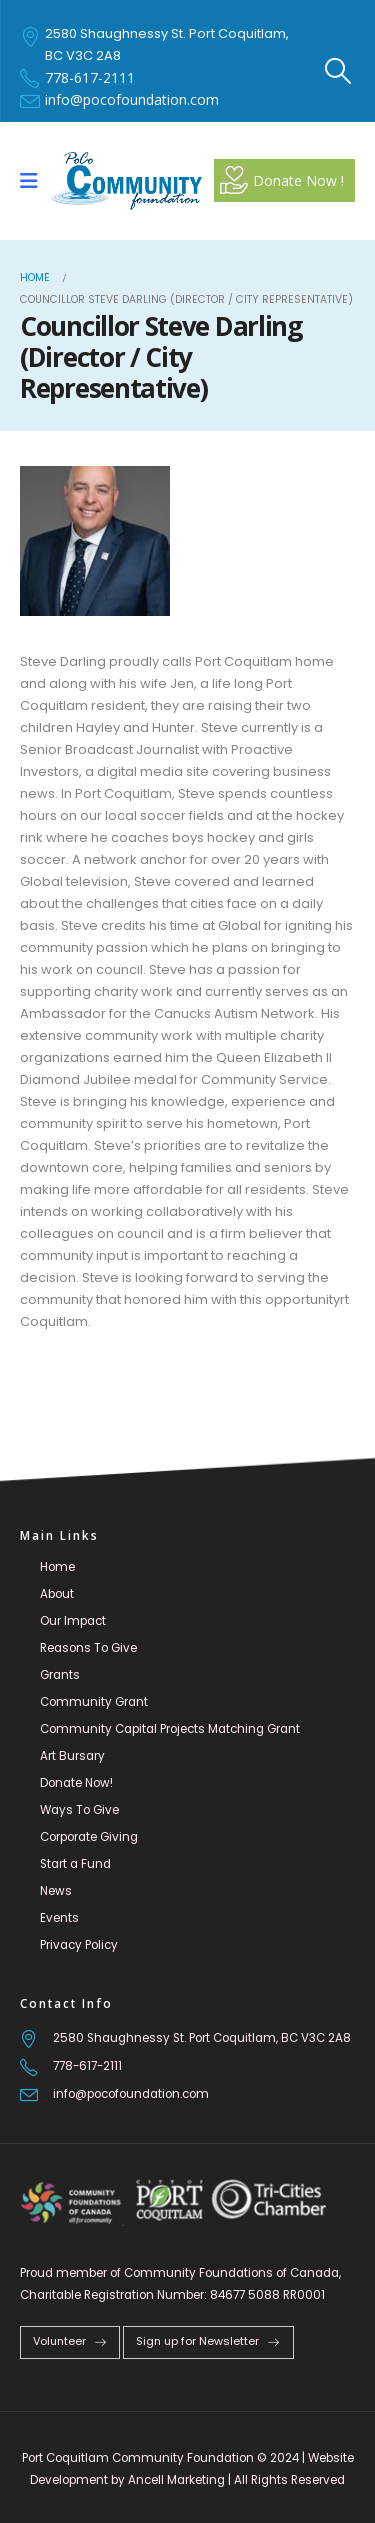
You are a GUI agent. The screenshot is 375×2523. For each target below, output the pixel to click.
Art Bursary (72, 1756)
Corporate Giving (89, 1837)
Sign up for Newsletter (208, 2341)
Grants (60, 1675)
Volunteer (70, 2341)
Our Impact (73, 1621)
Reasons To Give (88, 1648)
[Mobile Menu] (35, 181)
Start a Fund (75, 1864)
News (56, 1891)
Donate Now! (76, 1783)
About (57, 1594)
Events (59, 1918)
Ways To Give (79, 1810)
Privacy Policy (79, 1945)
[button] (338, 71)
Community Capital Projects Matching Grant (170, 1729)
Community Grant (94, 1702)
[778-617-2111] (187, 2066)
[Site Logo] (126, 181)
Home (57, 1567)
